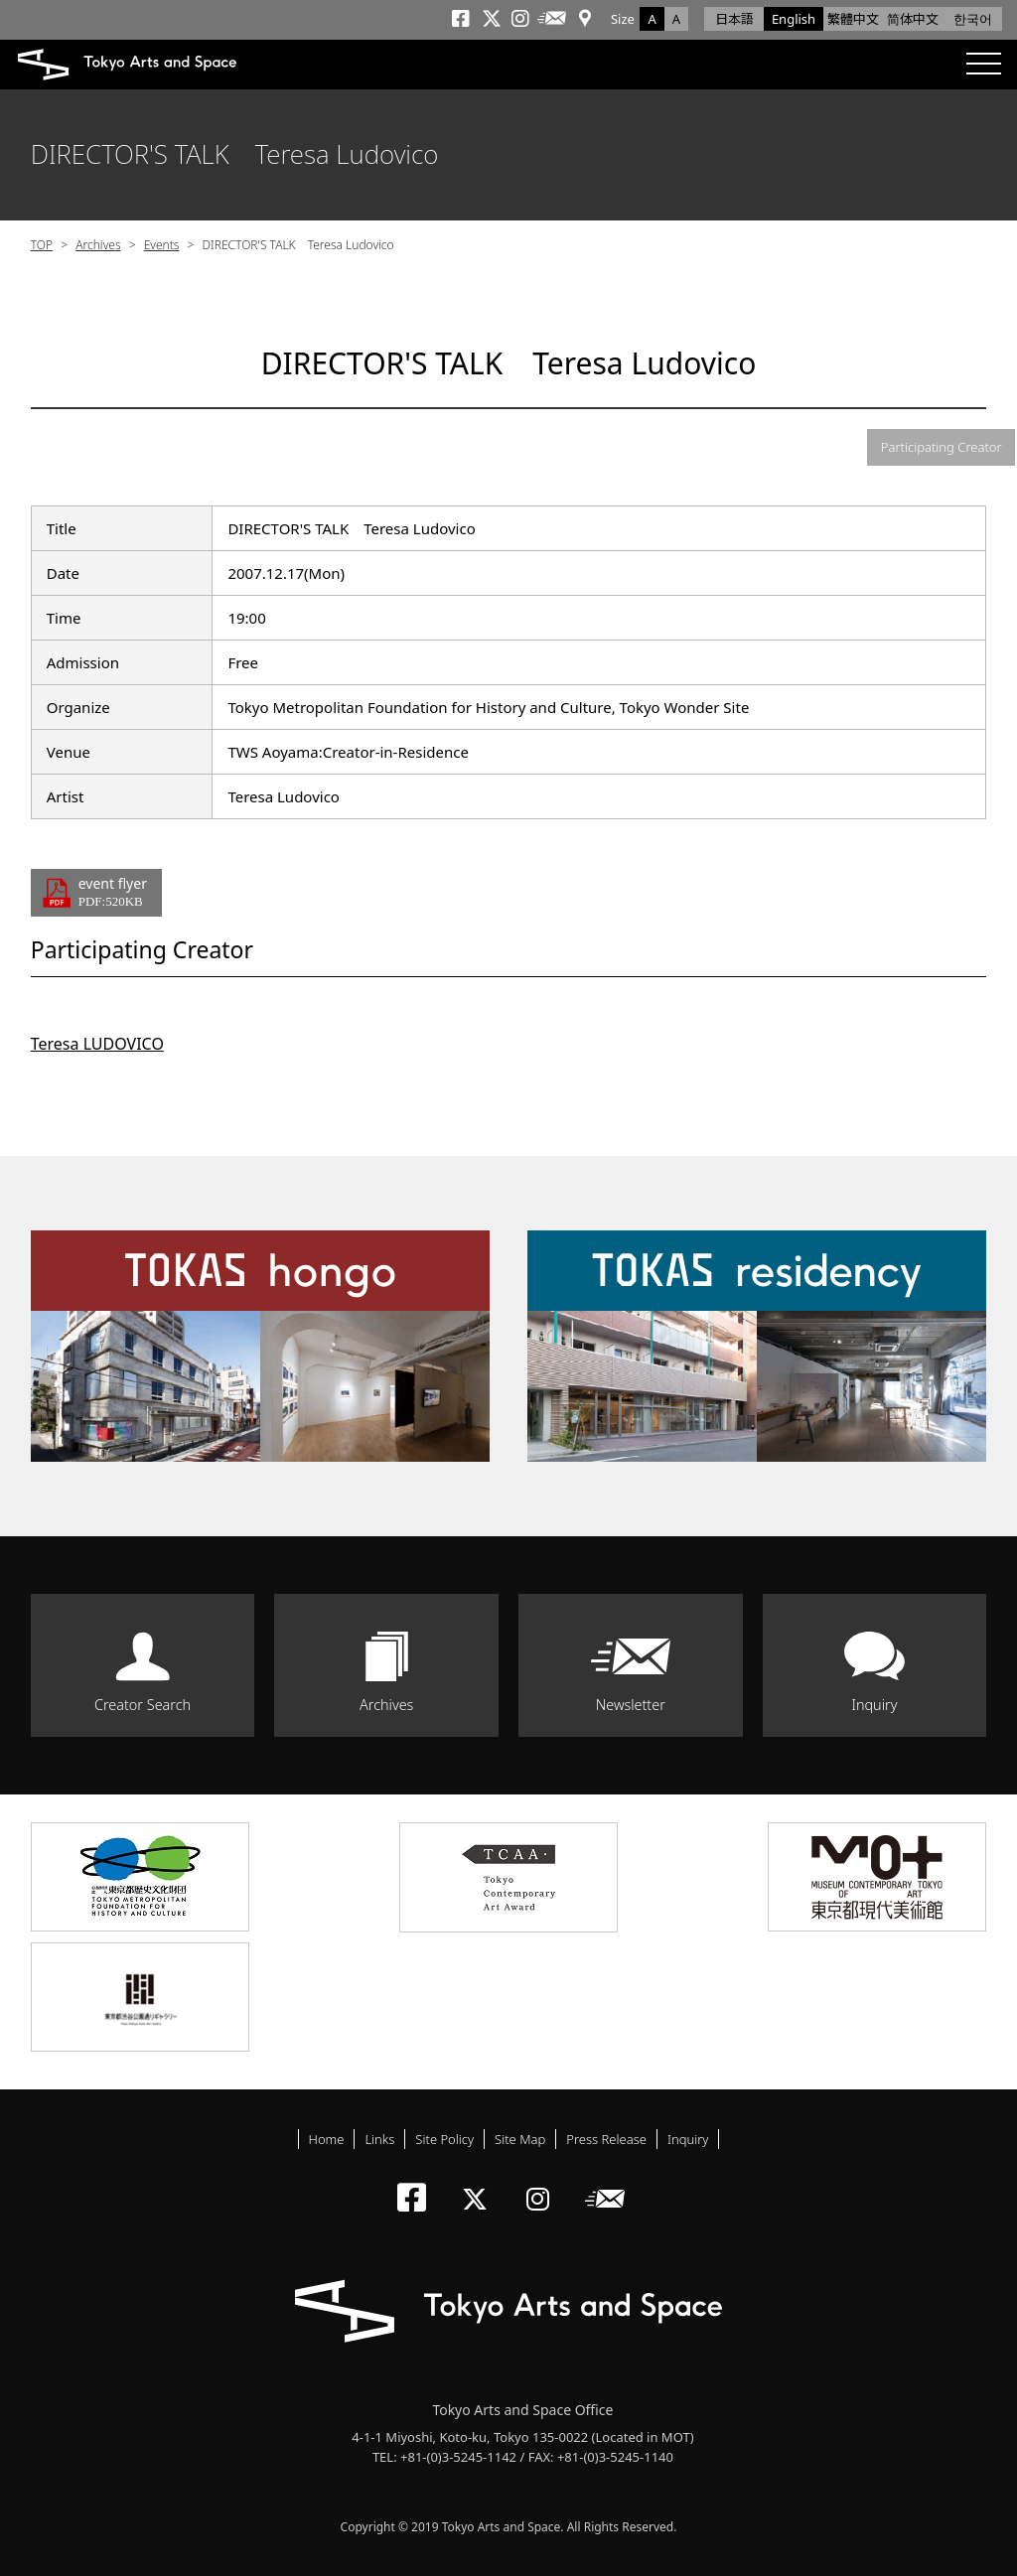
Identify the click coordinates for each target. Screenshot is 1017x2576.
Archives (97, 244)
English (793, 19)
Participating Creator (941, 447)
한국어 (972, 19)
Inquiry (874, 1704)
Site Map (520, 2139)
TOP (42, 244)
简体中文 (913, 19)
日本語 (734, 19)
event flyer (112, 892)
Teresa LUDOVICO (97, 1044)
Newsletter (630, 1704)
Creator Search (142, 1704)
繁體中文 (853, 19)
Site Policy (444, 2139)
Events (162, 244)
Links (379, 2139)
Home (327, 2139)
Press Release (606, 2139)
